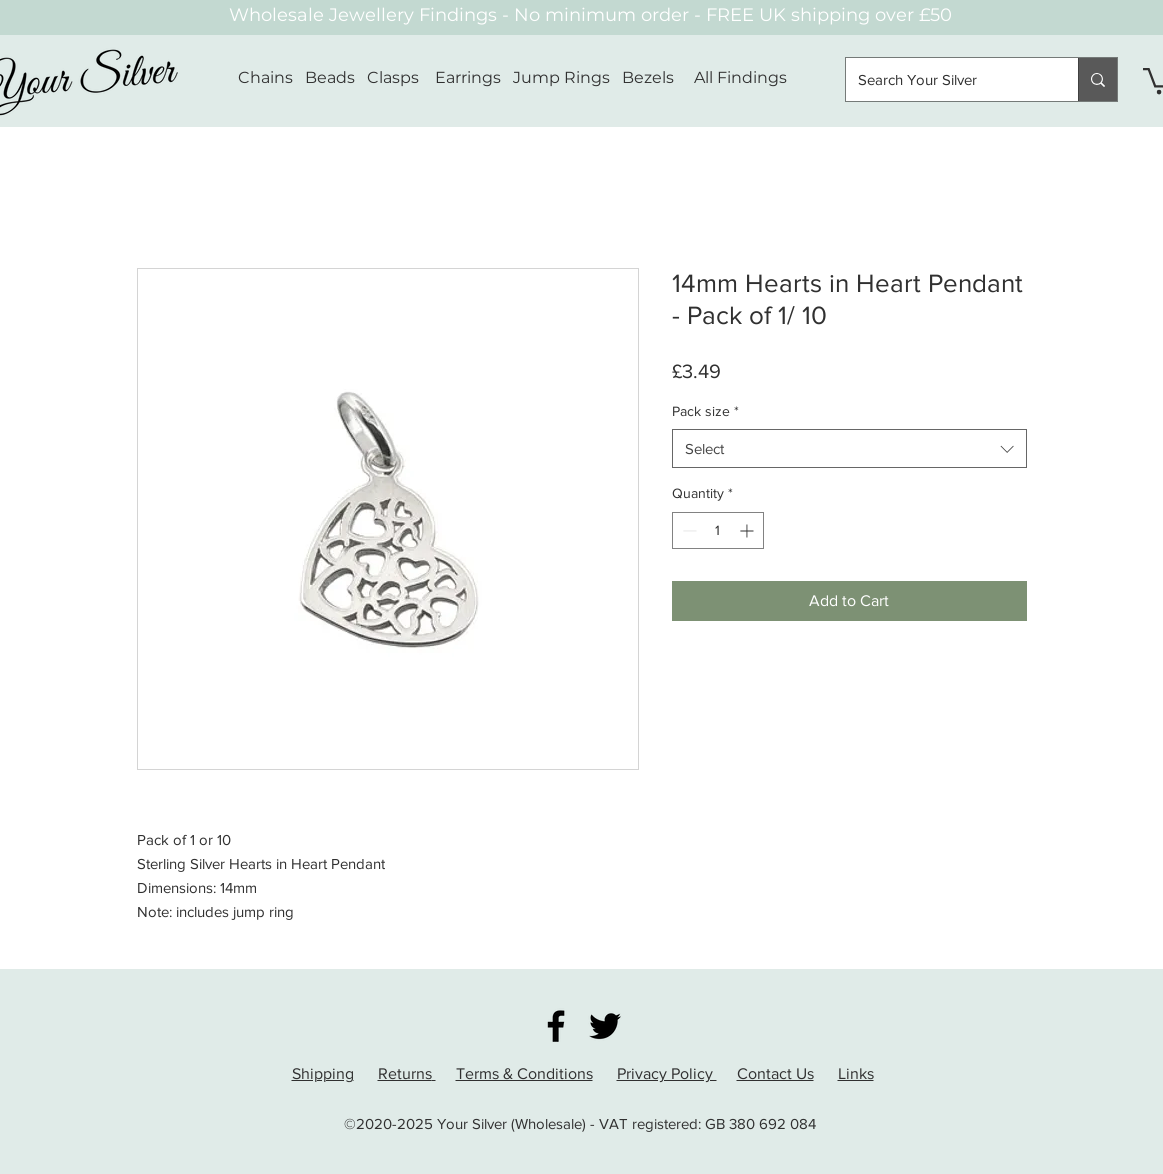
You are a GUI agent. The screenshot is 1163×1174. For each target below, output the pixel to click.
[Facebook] (556, 1026)
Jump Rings (561, 77)
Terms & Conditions (524, 1073)
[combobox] (849, 448)
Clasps (393, 77)
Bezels (658, 77)
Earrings (468, 77)
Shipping (323, 1073)
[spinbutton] (718, 530)
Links (856, 1073)
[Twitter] (605, 1026)
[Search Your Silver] (947, 79)
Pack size (705, 411)
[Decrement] (687, 530)
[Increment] (748, 530)
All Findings (740, 77)
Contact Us (775, 1073)
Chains (265, 77)
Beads (330, 77)
